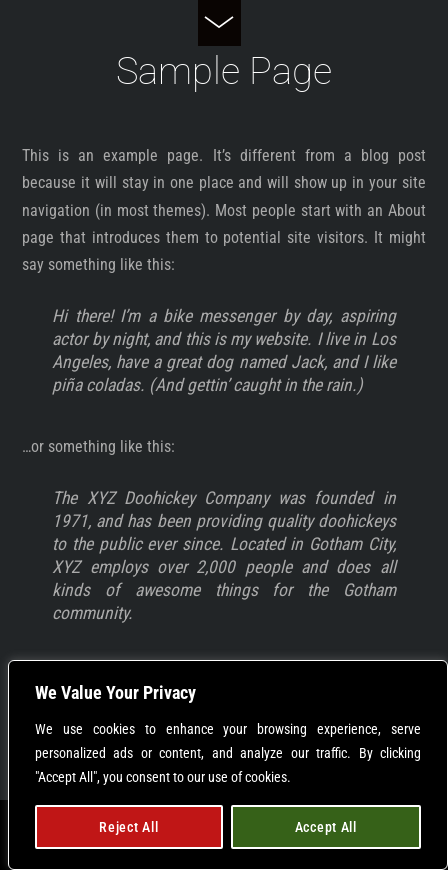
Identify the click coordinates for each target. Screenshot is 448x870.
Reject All (128, 827)
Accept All (326, 827)
